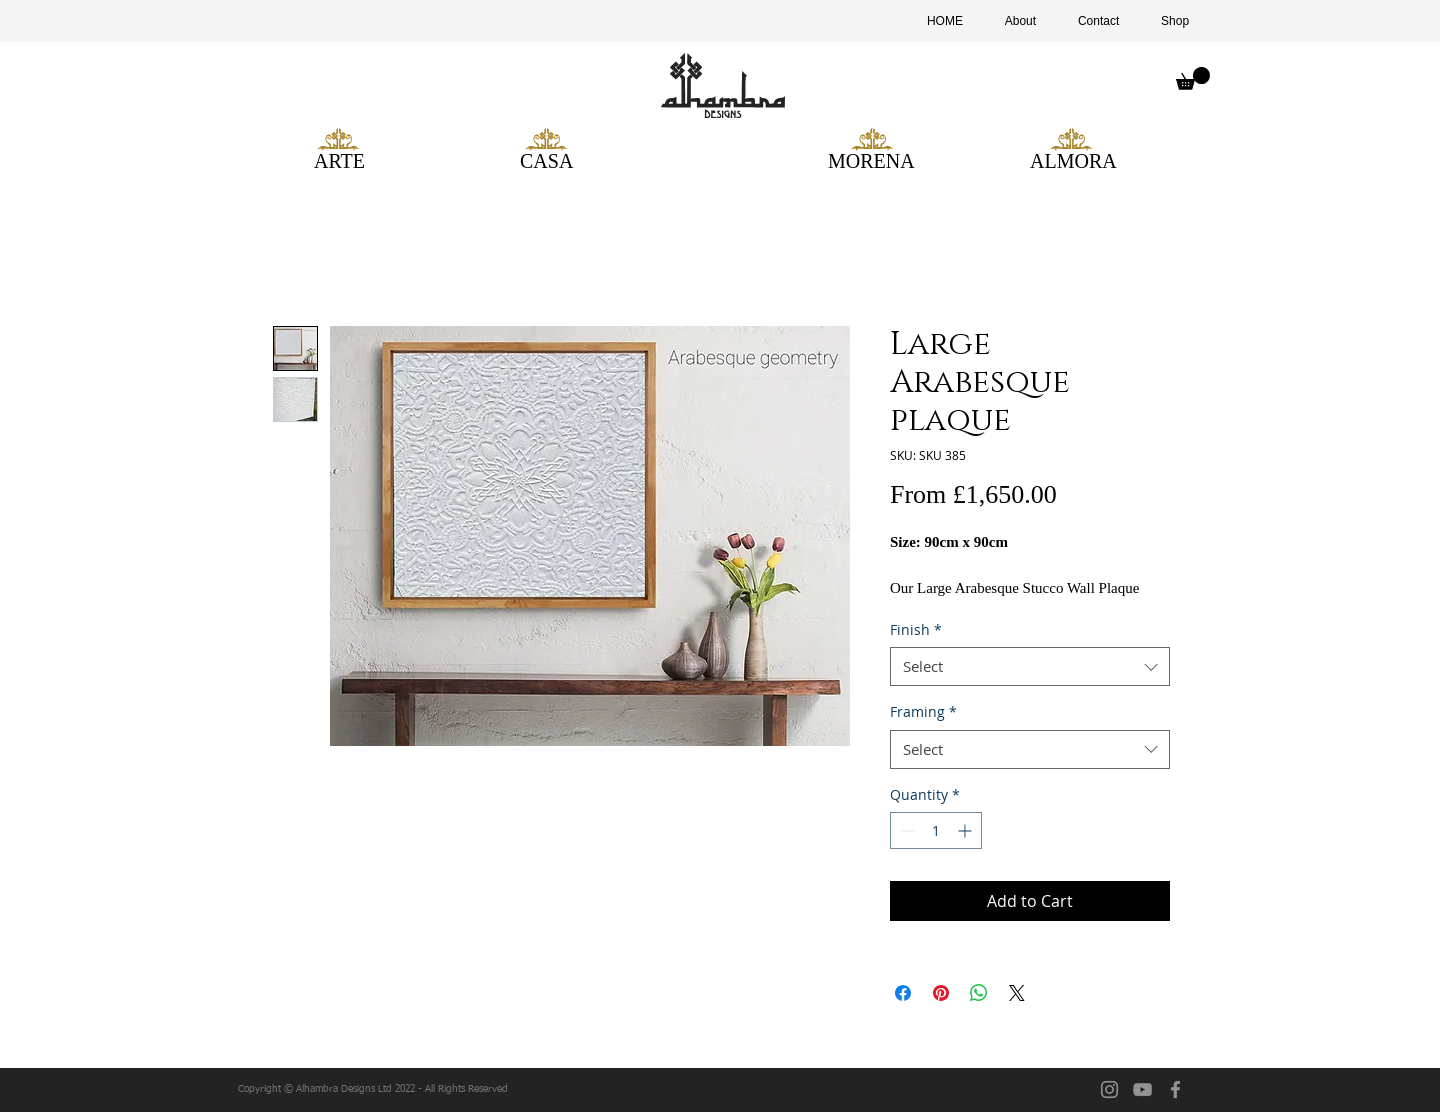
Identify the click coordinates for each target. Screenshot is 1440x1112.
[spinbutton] (936, 830)
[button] (1193, 78)
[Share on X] (1017, 993)
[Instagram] (1109, 1089)
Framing (923, 711)
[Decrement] (905, 830)
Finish (916, 629)
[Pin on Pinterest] (941, 993)
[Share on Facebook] (903, 993)
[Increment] (966, 830)
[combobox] (1030, 666)
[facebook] (1175, 1089)
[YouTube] (1142, 1089)
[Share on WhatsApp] (979, 993)
